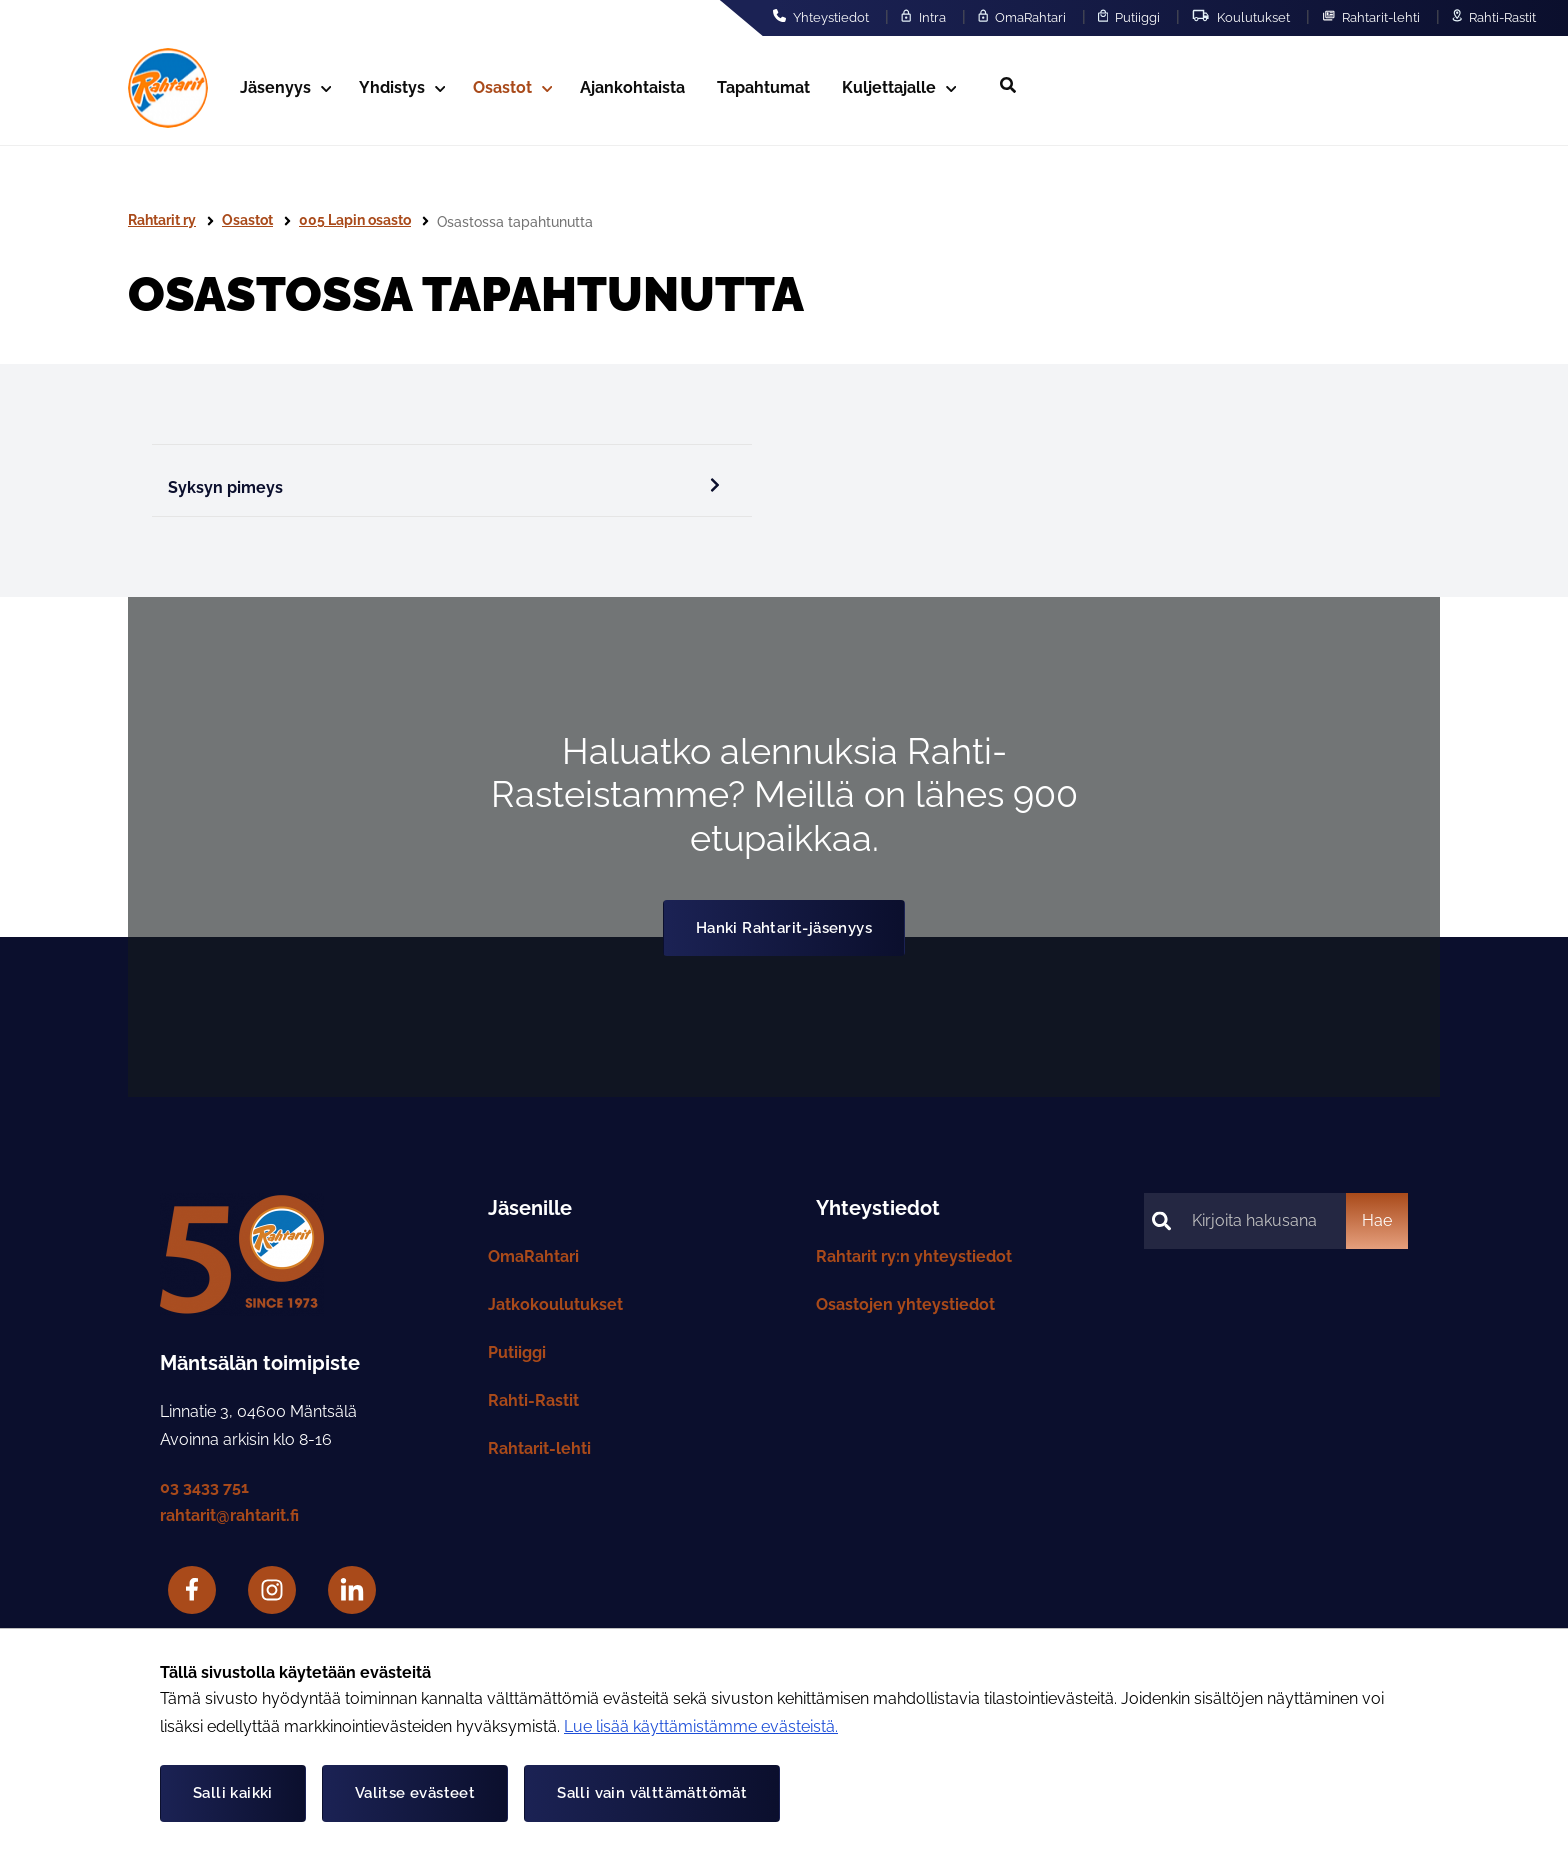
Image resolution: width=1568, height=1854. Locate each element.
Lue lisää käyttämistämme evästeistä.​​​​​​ (701, 1726)
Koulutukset (1240, 17)
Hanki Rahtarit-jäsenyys (784, 928)
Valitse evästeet (415, 1793)
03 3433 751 (204, 1487)
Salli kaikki (233, 1793)
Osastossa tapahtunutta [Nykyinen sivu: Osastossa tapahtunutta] (515, 222)
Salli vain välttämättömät (652, 1793)
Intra (923, 17)
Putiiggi (1129, 17)
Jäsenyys (285, 87)
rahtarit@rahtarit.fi (229, 1515)
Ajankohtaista (632, 87)
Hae (1377, 1220)
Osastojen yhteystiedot (905, 1304)
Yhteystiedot (821, 17)
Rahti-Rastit (1494, 17)
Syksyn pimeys (444, 487)
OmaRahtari (1022, 17)
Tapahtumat (763, 87)
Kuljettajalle (899, 87)
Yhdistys (402, 87)
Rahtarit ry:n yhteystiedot (914, 1256)
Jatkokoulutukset (555, 1304)
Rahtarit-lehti (1371, 17)
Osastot (512, 87)
